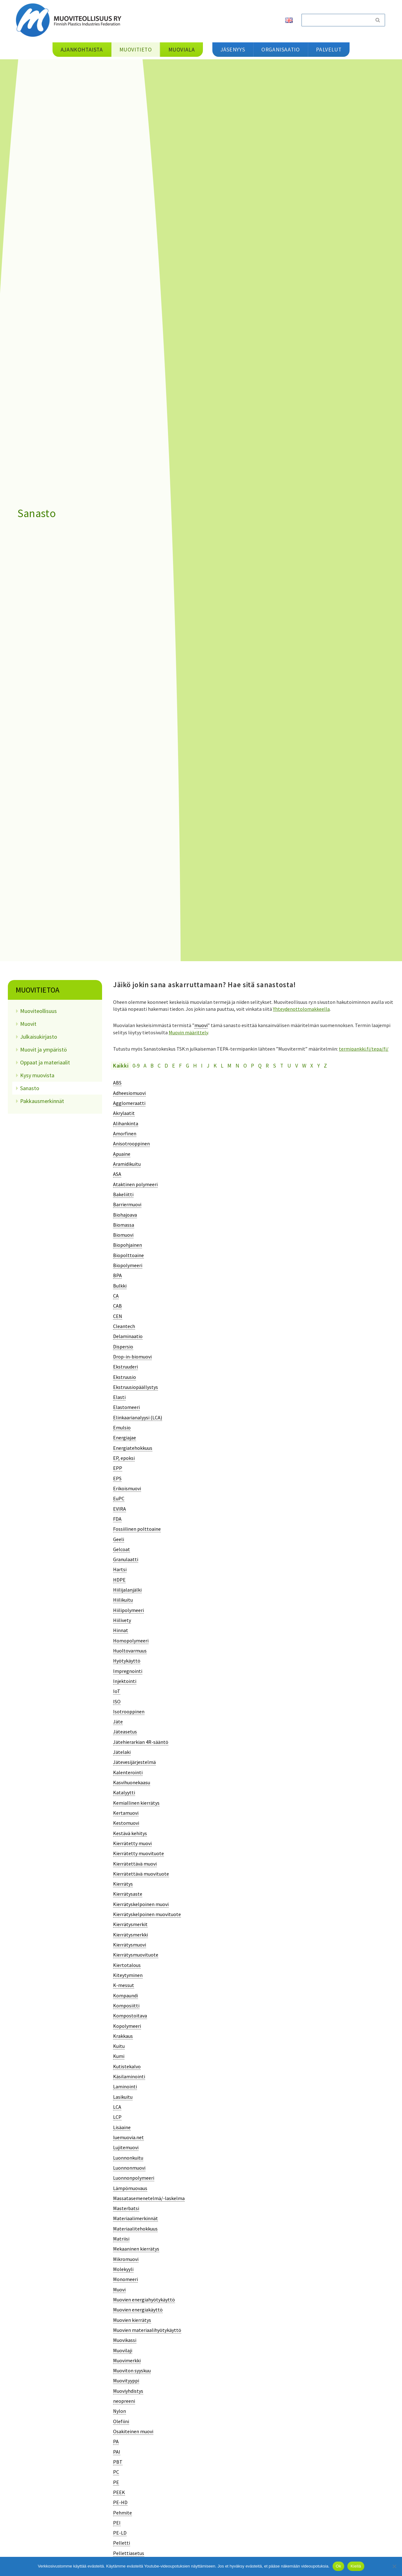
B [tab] (152, 1065)
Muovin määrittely (188, 1032)
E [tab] (173, 1065)
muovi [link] (201, 1025)
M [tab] (229, 1065)
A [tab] (145, 1065)
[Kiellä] (394, 2566)
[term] (117, 1082)
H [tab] (195, 1065)
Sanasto (29, 1088)
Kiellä (355, 2566)
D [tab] (166, 1065)
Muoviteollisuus (38, 1011)
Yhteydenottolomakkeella (301, 1009)
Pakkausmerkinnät (42, 1101)
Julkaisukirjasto (38, 1036)
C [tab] (159, 1065)
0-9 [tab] (136, 1065)
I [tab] (202, 1065)
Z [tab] (325, 1065)
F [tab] (180, 1065)
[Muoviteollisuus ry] (70, 20)
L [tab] (222, 1065)
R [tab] (267, 1065)
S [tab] (274, 1065)
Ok (338, 2566)
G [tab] (187, 1065)
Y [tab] (318, 1065)
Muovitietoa (37, 990)
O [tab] (245, 1065)
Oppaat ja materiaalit (45, 1062)
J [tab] (208, 1065)
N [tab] (237, 1065)
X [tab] (311, 1065)
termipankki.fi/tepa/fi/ (363, 1048)
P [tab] (252, 1065)
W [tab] (304, 1065)
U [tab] (289, 1065)
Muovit (28, 1023)
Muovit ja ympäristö (43, 1049)
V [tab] (296, 1065)
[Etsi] (336, 20)
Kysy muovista (37, 1075)
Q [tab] (260, 1065)
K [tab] (215, 1065)
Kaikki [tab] (120, 1065)
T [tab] (281, 1065)
